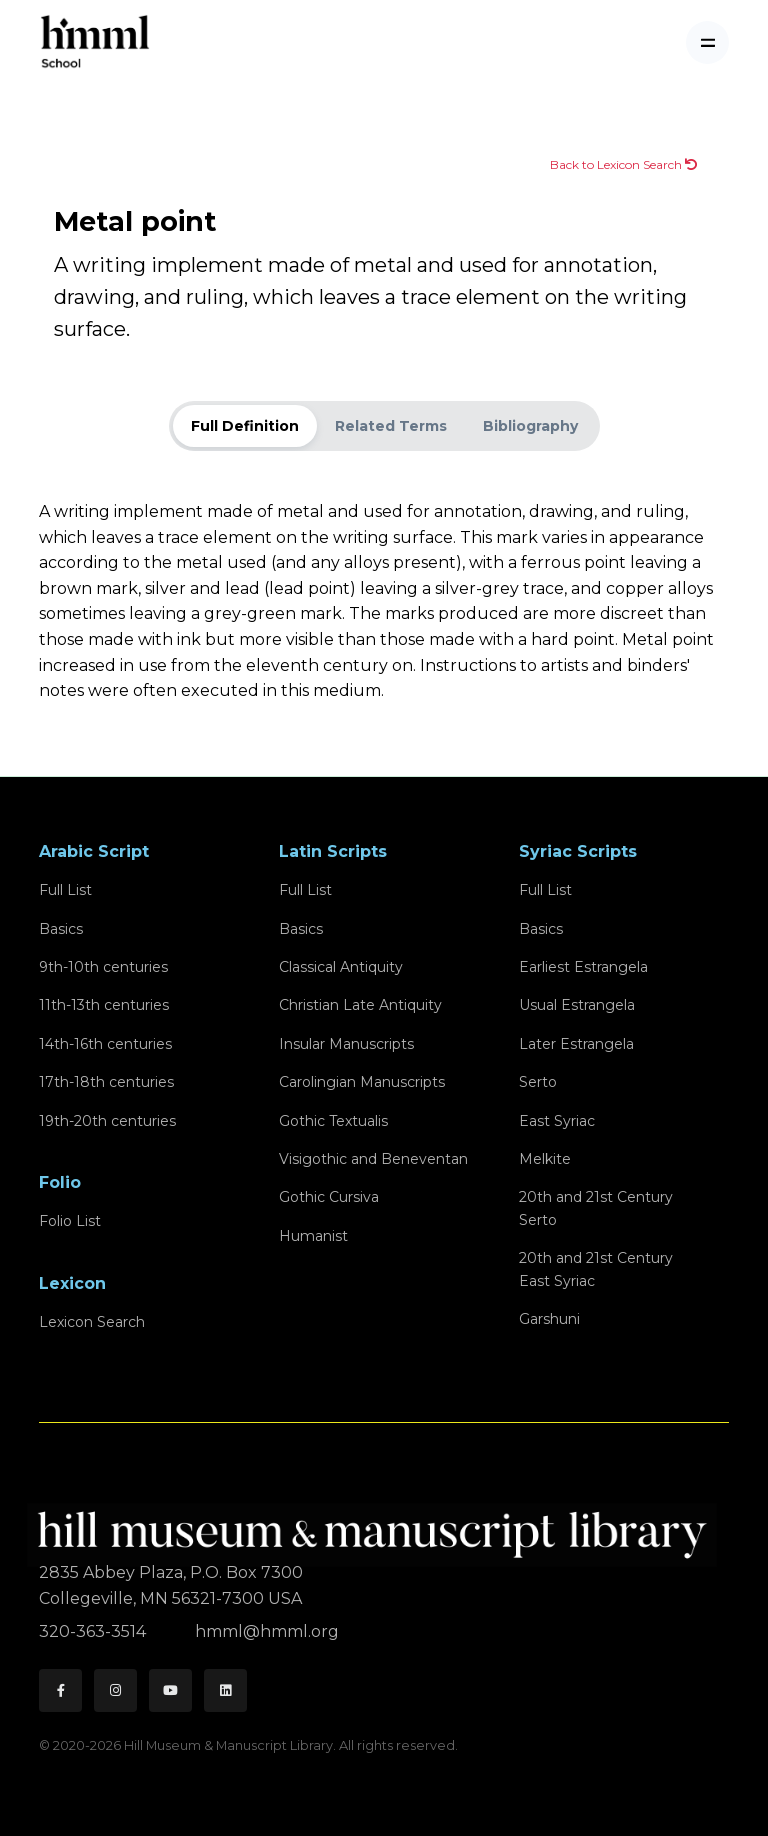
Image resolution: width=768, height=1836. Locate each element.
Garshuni (549, 1319)
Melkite (545, 1159)
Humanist (313, 1236)
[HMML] (378, 1526)
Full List (65, 890)
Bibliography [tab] (530, 426)
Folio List (70, 1221)
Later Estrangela (576, 1044)
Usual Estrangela (577, 1005)
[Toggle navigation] (707, 42)
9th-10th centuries (103, 967)
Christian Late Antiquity (360, 1005)
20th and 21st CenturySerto (596, 1208)
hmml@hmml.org (267, 1631)
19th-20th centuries (107, 1121)
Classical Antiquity (341, 967)
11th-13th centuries (104, 1005)
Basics (61, 929)
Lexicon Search (92, 1322)
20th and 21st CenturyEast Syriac (596, 1269)
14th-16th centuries (105, 1044)
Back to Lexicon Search (623, 164)
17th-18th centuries (106, 1082)
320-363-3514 (94, 1631)
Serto (538, 1082)
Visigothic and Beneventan (373, 1159)
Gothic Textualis (333, 1121)
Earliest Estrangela (583, 967)
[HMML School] (95, 42)
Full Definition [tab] (245, 426)
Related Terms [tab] (391, 426)
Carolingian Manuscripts (362, 1082)
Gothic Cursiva (329, 1197)
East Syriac (557, 1121)
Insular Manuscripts (346, 1044)
